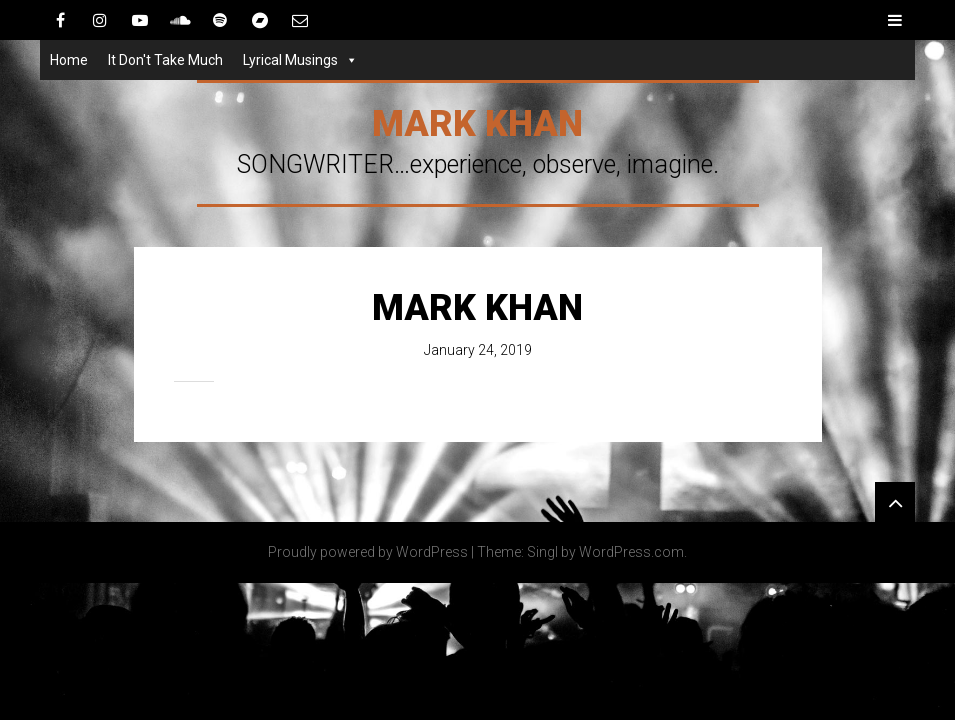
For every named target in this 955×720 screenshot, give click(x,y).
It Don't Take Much (165, 60)
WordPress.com (631, 552)
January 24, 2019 (478, 350)
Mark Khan (477, 124)
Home (69, 60)
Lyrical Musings (290, 60)
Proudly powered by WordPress (368, 552)
